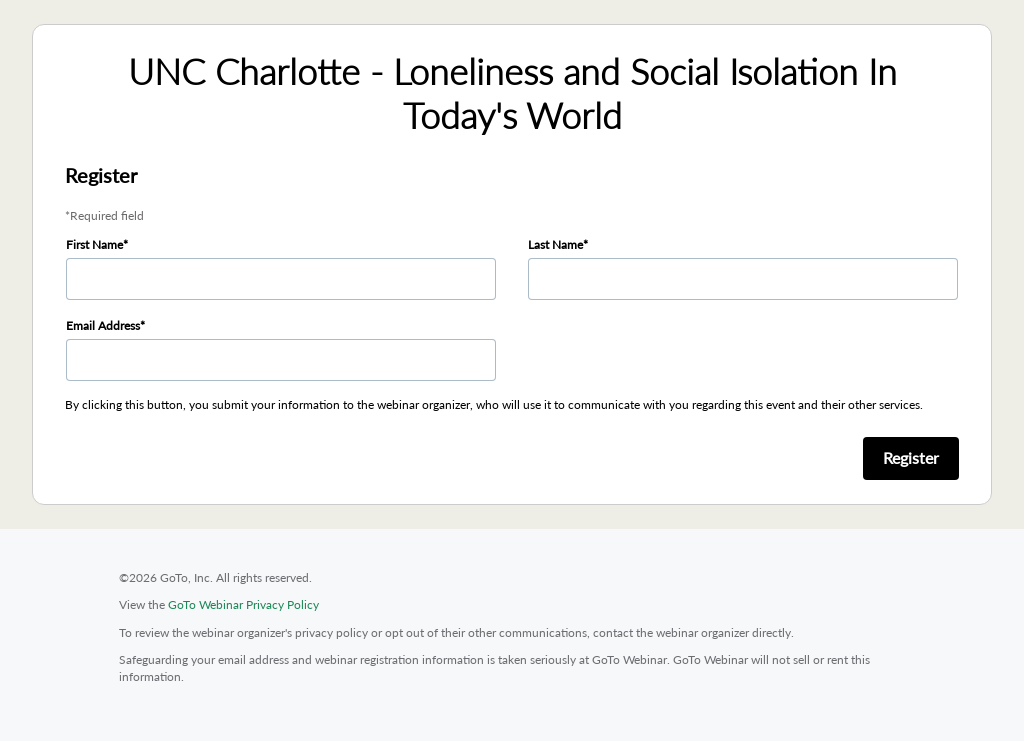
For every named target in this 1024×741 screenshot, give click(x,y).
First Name (94, 244)
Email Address (103, 325)
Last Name (555, 244)
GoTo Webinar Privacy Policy (243, 604)
